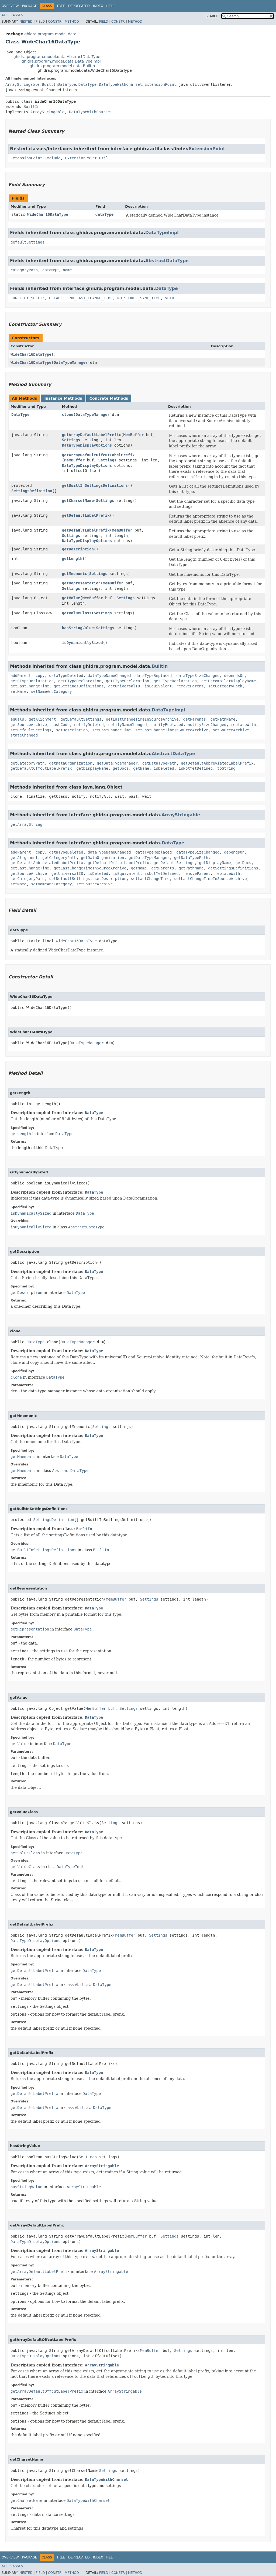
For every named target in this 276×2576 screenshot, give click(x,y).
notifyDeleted (89, 724)
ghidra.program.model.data (50, 34)
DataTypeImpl (162, 232)
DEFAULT (57, 298)
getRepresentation (81, 583)
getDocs (121, 768)
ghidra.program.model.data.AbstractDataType (56, 56)
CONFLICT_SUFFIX (27, 298)
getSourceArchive (29, 724)
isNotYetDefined (196, 768)
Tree (61, 6)
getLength (72, 558)
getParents (194, 719)
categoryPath (24, 270)
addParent (21, 675)
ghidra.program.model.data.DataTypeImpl (61, 61)
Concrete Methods (108, 398)
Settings (71, 440)
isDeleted (164, 768)
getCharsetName (78, 500)
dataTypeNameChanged (109, 675)
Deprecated (79, 6)
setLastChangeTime (111, 730)
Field (40, 21)
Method (72, 21)
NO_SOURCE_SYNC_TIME (138, 298)
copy (40, 675)
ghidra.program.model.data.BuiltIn (62, 66)
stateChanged (24, 735)
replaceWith (243, 724)
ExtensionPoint (160, 84)
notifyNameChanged (127, 724)
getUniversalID (124, 686)
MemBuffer (133, 435)
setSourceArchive (231, 730)
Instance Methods (63, 398)
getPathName (223, 719)
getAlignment (42, 719)
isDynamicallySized (82, 642)
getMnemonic (74, 573)
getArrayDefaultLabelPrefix (91, 435)
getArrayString (26, 824)
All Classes (12, 15)
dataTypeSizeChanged (197, 675)
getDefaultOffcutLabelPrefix (41, 768)
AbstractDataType (167, 260)
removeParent (189, 686)
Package (29, 6)
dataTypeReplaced (154, 675)
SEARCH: (213, 16)
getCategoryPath (27, 763)
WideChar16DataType (47, 214)
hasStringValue (78, 628)
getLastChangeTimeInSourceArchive (142, 719)
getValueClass (77, 613)
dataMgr (50, 270)
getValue (71, 598)
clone (67, 414)
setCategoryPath (225, 686)
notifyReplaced (167, 724)
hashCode (60, 724)
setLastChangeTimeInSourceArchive (172, 730)
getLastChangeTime (30, 686)
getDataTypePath (159, 763)
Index (98, 6)
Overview (10, 6)
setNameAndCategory (51, 691)
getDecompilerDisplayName (228, 681)
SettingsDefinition (31, 491)
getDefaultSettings (80, 719)
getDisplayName (92, 768)
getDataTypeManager (117, 763)
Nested (25, 21)
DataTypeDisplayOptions (87, 445)
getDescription (78, 549)
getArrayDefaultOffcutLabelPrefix (98, 455)
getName (141, 768)
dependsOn (234, 675)
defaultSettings (27, 242)
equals (17, 719)
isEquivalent (158, 686)
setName (18, 691)
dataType (104, 214)
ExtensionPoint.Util (86, 158)
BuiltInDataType (59, 84)
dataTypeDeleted (66, 675)
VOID (169, 298)
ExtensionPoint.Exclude (35, 158)
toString (226, 768)
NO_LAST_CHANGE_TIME (91, 298)
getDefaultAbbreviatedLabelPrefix (217, 763)
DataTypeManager (71, 362)
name (67, 270)
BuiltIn (31, 106)
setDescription (72, 730)
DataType (87, 84)
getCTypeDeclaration (32, 681)
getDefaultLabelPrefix (86, 515)
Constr (54, 21)
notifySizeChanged (207, 724)
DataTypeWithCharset (120, 84)
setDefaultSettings (31, 730)
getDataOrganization (70, 763)
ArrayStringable (22, 84)
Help (110, 6)
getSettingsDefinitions (79, 686)
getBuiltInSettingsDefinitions (95, 485)
